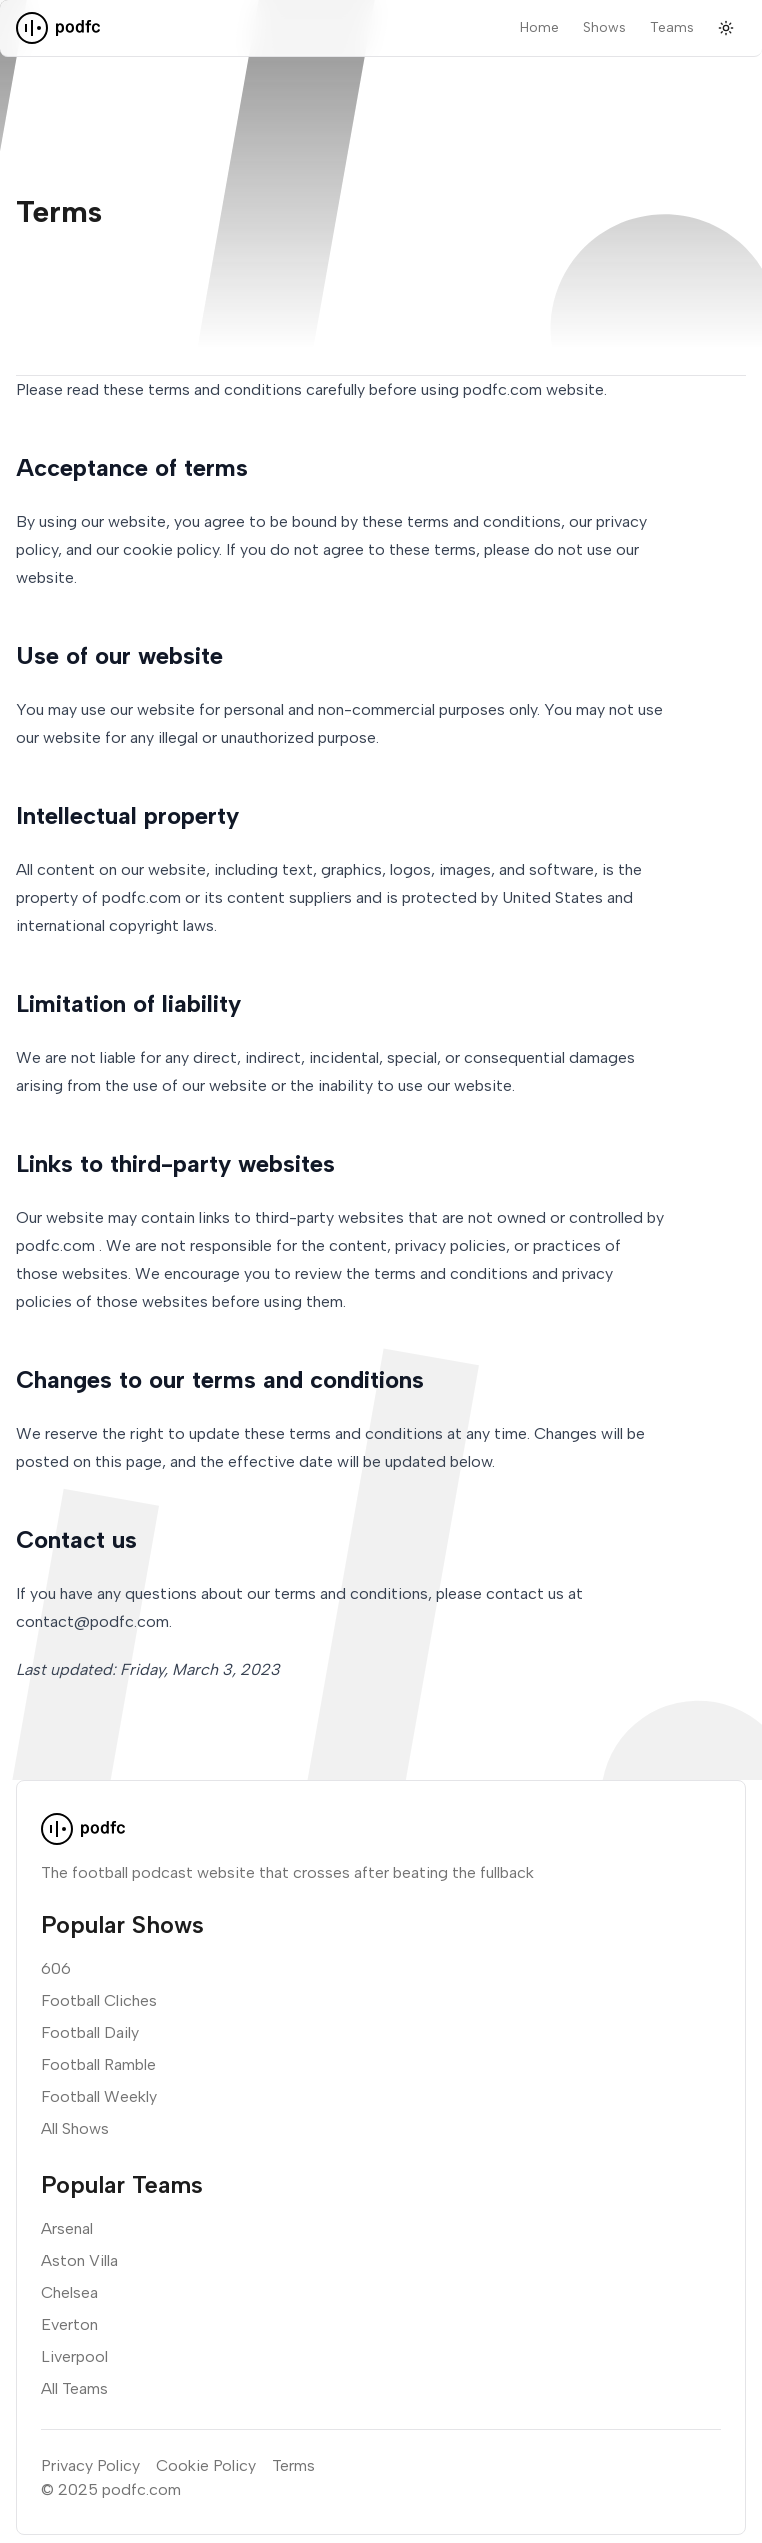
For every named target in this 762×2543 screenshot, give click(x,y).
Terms (293, 2465)
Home (539, 27)
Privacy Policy (90, 2465)
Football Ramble (98, 2064)
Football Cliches (99, 2000)
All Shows (75, 2128)
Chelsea (69, 2292)
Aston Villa (79, 2260)
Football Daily (90, 2032)
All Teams (74, 2388)
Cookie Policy (206, 2465)
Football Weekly (99, 2096)
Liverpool (74, 2356)
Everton (69, 2324)
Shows (604, 27)
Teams (672, 27)
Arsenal (67, 2228)
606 (56, 1968)
